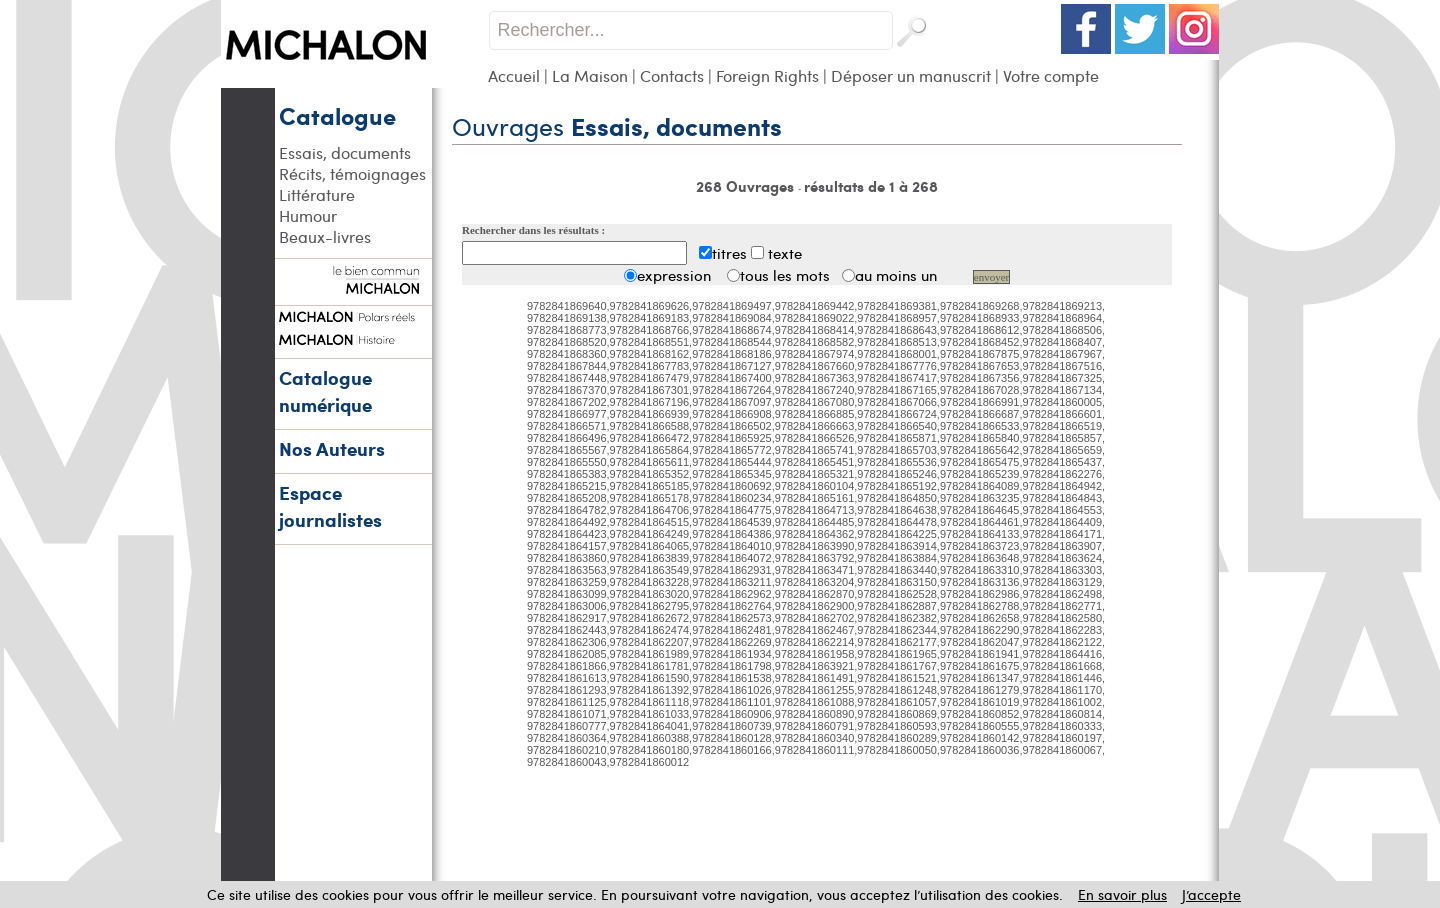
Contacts (672, 75)
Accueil (514, 75)
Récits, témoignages (352, 173)
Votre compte (1051, 75)
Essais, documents (345, 152)
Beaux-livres (325, 236)
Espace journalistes (330, 506)
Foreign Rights (767, 75)
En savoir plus (1122, 894)
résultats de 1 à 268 (871, 186)
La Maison (590, 75)
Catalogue (337, 115)
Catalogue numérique (325, 391)
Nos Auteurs (332, 448)
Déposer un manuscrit (911, 75)
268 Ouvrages (747, 186)
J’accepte (1211, 894)
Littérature (317, 194)
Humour (308, 215)
